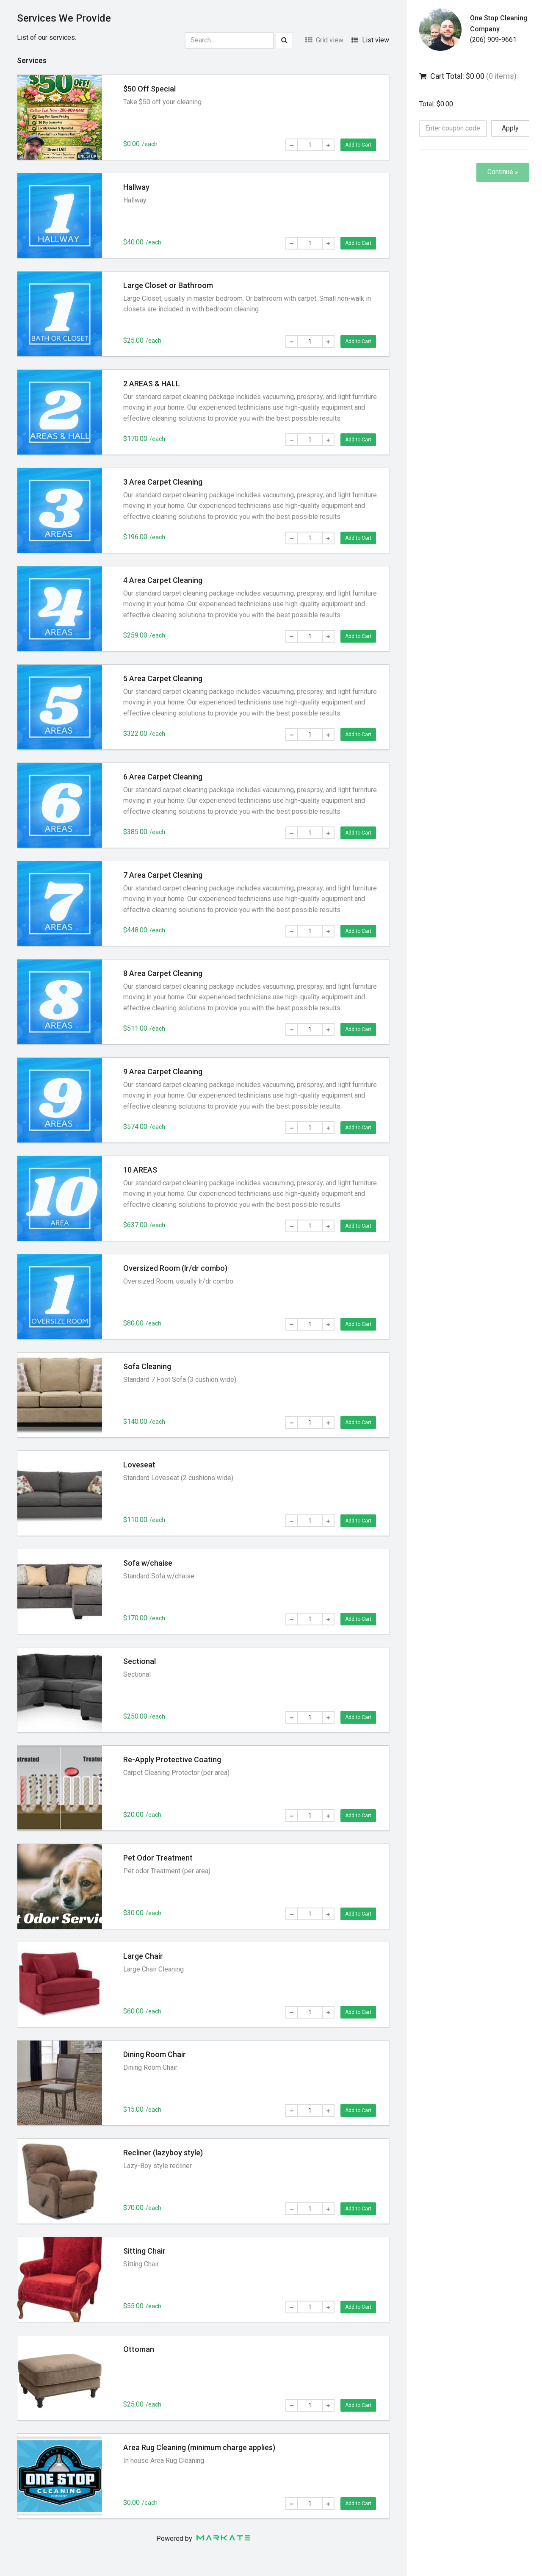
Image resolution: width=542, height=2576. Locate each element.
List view (370, 40)
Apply (510, 128)
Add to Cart (358, 145)
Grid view (324, 40)
